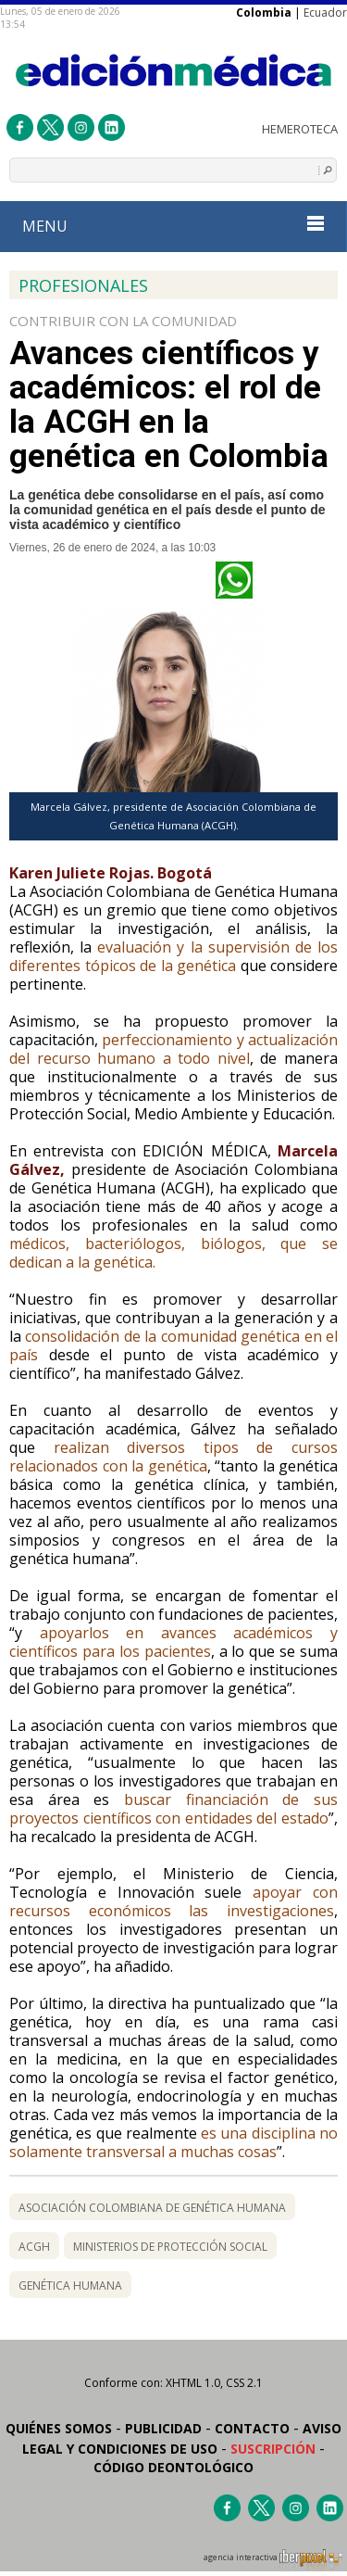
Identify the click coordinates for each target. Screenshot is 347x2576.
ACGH (34, 2246)
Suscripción (273, 2448)
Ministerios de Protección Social (170, 2246)
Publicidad (163, 2428)
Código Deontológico (173, 2467)
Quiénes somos (59, 2428)
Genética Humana (70, 2285)
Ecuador (325, 12)
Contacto (252, 2428)
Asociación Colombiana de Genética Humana (152, 2208)
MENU (173, 226)
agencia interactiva (273, 2560)
